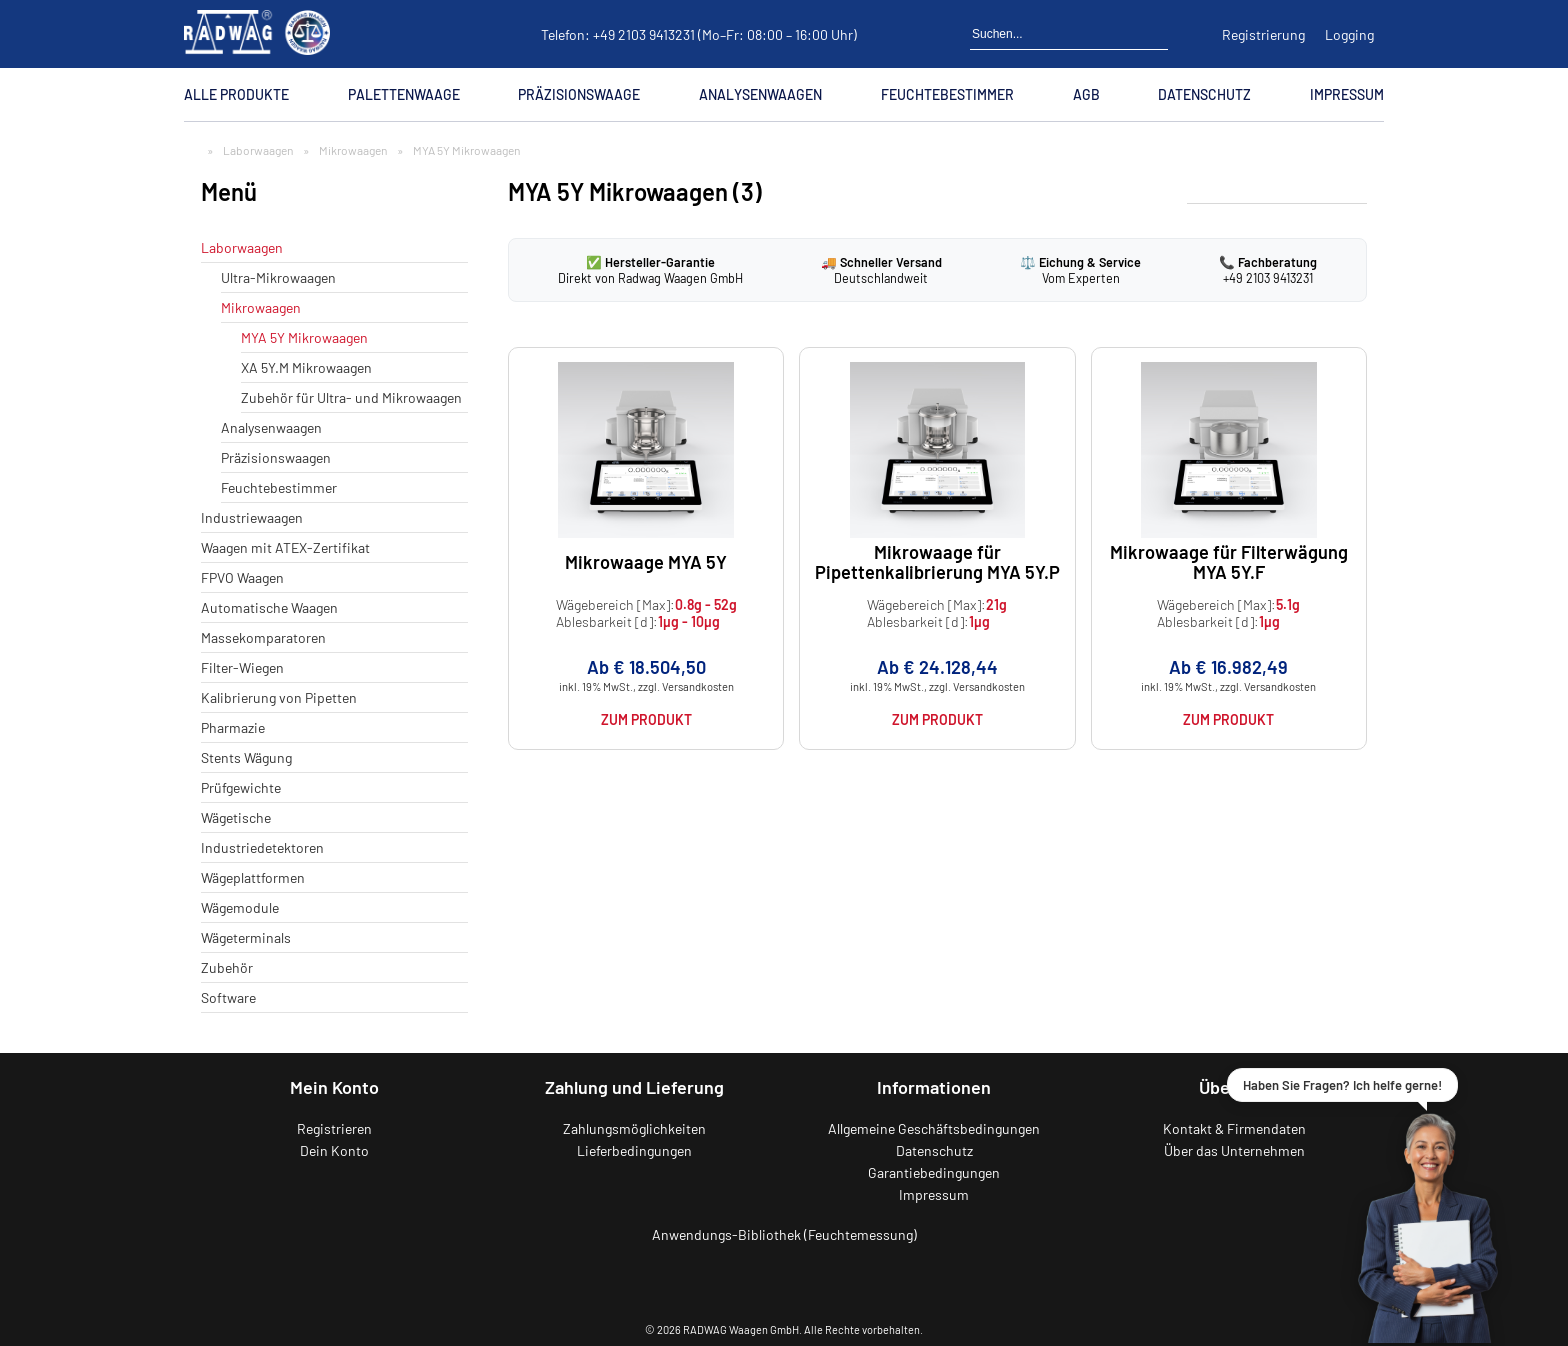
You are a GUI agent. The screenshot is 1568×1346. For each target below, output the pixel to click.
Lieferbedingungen (634, 1150)
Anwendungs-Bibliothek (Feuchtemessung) (784, 1234)
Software (228, 997)
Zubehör (227, 967)
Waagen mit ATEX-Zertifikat (285, 547)
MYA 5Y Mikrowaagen (304, 337)
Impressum (1347, 94)
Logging (1349, 34)
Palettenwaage (404, 94)
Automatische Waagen (269, 607)
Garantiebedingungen (934, 1172)
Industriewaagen (252, 517)
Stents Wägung (246, 757)
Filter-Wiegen (242, 667)
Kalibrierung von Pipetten (279, 697)
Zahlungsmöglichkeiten (634, 1128)
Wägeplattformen (253, 877)
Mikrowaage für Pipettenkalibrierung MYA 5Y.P (937, 561)
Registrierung (1263, 34)
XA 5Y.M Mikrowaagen (306, 367)
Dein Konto (334, 1150)
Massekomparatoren (263, 637)
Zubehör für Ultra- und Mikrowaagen (351, 397)
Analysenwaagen (760, 94)
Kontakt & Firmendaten (1234, 1128)
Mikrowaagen (353, 150)
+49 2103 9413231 (644, 34)
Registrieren (334, 1128)
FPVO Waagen (242, 577)
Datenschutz (1204, 94)
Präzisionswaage (579, 94)
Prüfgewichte (241, 787)
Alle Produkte (236, 94)
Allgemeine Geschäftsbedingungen (934, 1128)
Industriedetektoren (262, 847)
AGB (1086, 94)
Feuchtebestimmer (947, 94)
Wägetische (236, 817)
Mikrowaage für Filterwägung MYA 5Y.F (1229, 561)
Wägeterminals (246, 937)
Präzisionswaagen (276, 457)
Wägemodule (240, 907)
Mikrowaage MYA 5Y (646, 562)
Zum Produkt (646, 719)
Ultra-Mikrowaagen (278, 277)
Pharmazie (233, 727)
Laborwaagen (258, 150)
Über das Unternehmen (1234, 1150)
